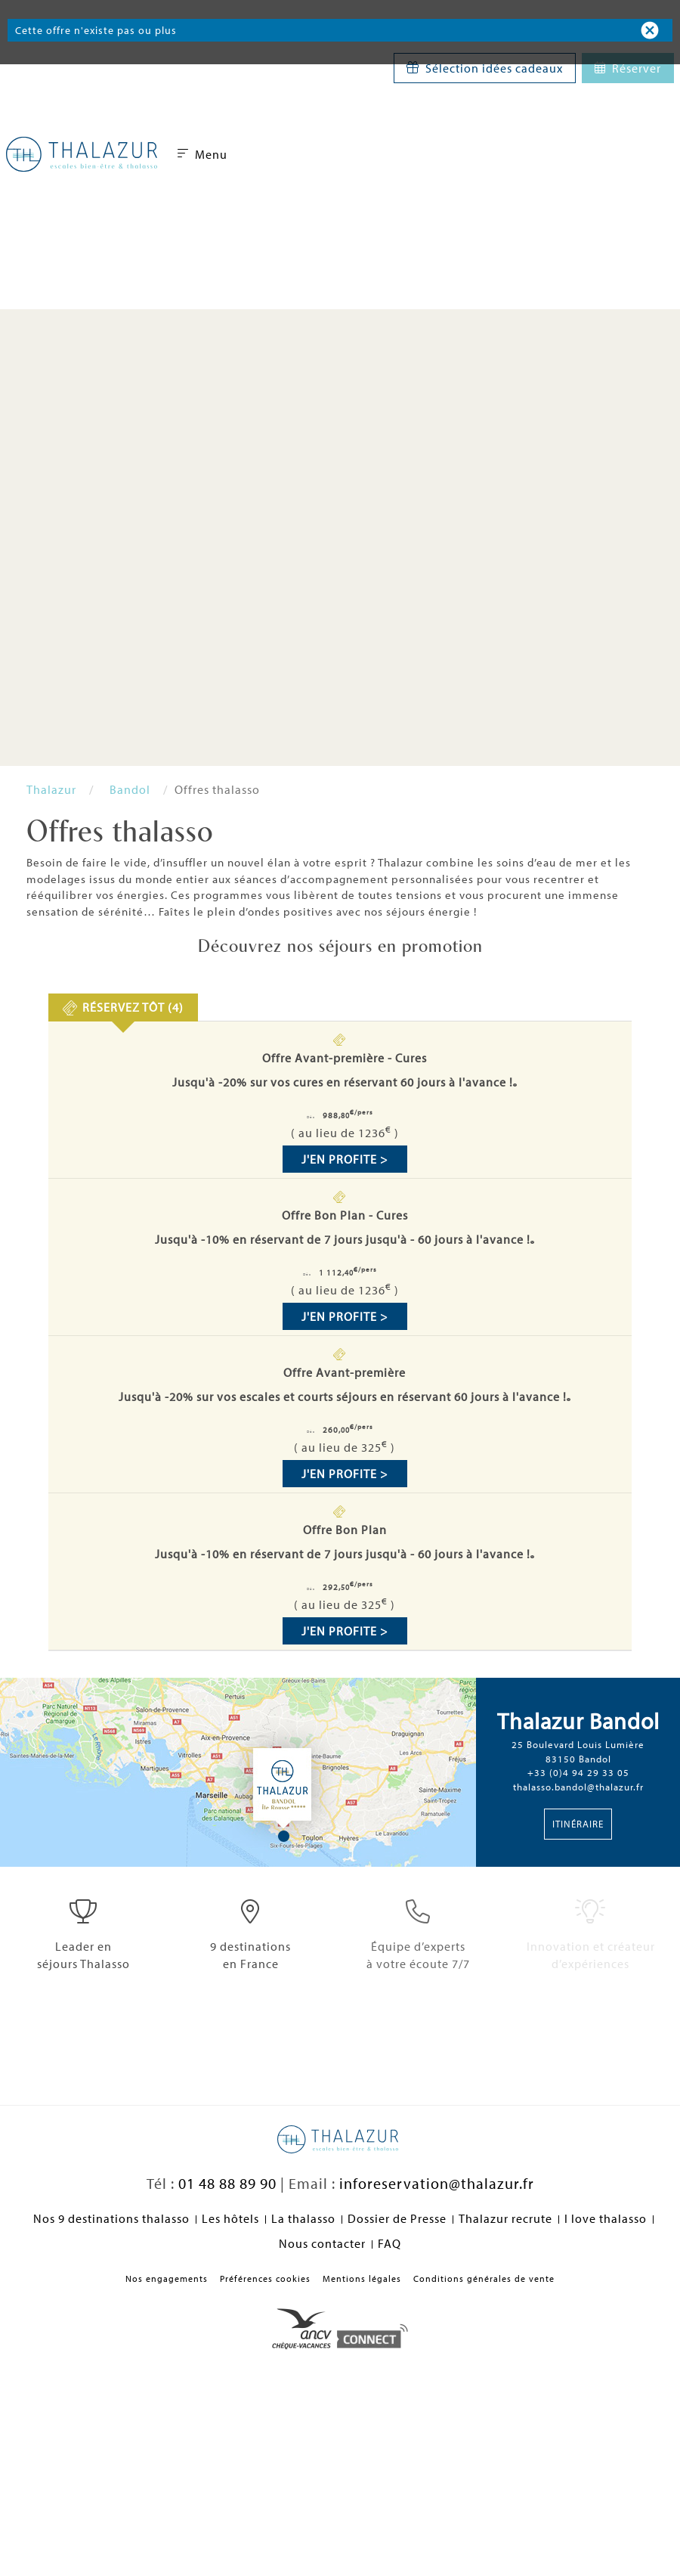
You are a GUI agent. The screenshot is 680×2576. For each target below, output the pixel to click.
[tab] (123, 1007)
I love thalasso (605, 2218)
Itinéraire (578, 1824)
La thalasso (303, 2218)
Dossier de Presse (397, 2218)
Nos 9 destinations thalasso (111, 2218)
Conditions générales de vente (484, 2278)
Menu (202, 154)
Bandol (130, 789)
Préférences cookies (265, 2278)
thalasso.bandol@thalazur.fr (578, 1787)
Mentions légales (362, 2278)
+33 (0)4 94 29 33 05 (578, 1772)
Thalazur (51, 789)
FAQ (389, 2243)
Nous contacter (322, 2243)
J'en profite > (344, 1159)
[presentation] (123, 1007)
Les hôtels (230, 2218)
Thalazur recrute (505, 2218)
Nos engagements (166, 2278)
